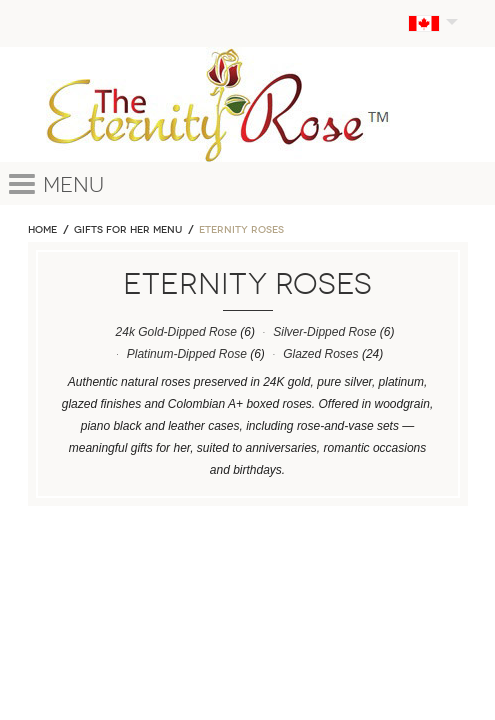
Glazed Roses (320, 354)
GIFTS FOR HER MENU (128, 230)
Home (42, 230)
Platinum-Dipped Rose (187, 354)
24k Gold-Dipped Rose (176, 332)
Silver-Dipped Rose (324, 332)
